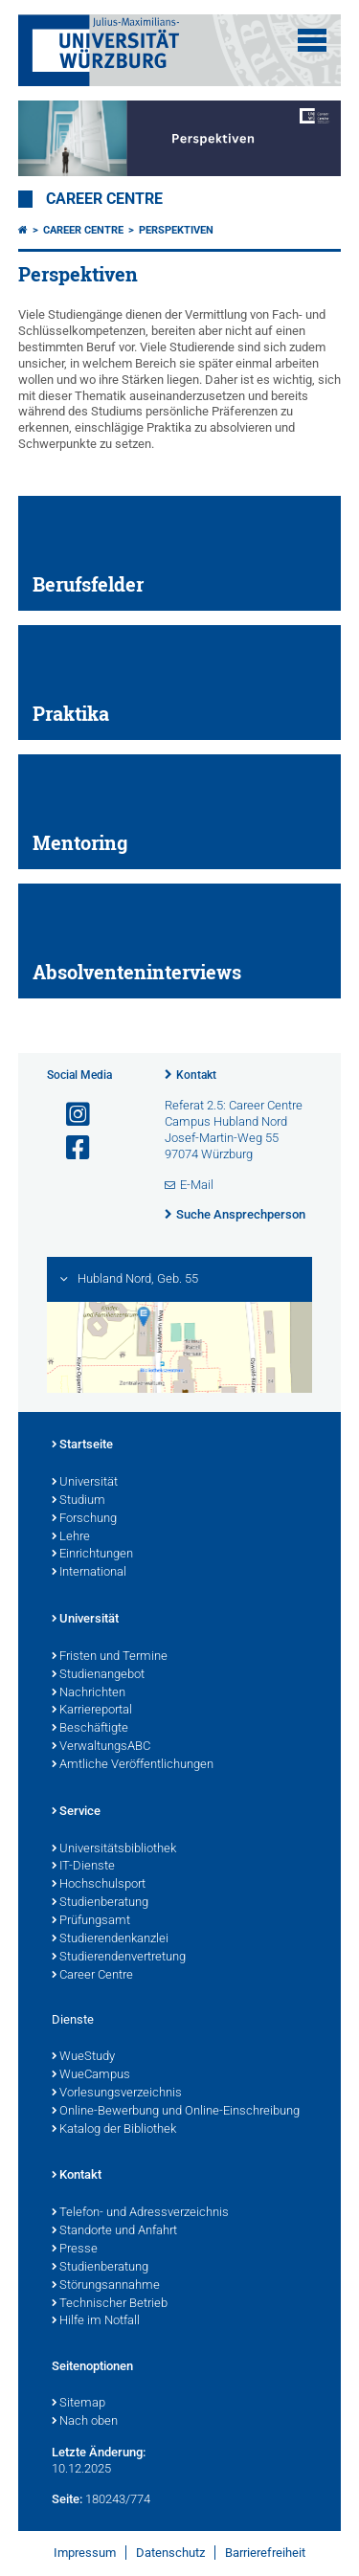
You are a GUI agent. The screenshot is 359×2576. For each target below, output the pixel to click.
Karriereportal (92, 1710)
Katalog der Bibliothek (114, 2130)
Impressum (85, 2552)
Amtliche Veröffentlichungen (132, 1765)
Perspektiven (176, 230)
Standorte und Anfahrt (114, 2231)
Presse (75, 2249)
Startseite (82, 1445)
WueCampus (91, 2075)
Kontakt (196, 1075)
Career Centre (104, 199)
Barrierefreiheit (265, 2552)
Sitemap (78, 2403)
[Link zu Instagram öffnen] (70, 1114)
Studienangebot (98, 1675)
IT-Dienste (83, 1866)
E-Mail (196, 1184)
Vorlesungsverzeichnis (117, 2093)
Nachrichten (88, 1693)
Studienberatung (100, 1903)
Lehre (71, 1537)
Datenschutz (170, 2552)
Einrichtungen (92, 1554)
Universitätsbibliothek (114, 1849)
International (89, 1572)
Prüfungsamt (91, 1921)
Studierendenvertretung (119, 1957)
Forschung (84, 1519)
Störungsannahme (106, 2286)
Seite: (67, 2499)
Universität (85, 1482)
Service (76, 1812)
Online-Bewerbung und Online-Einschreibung (176, 2111)
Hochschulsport (99, 1884)
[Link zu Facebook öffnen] (70, 1148)
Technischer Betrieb (110, 2304)
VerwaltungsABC (101, 1747)
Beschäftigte (90, 1728)
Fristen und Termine (110, 1657)
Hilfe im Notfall (96, 2321)
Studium (78, 1501)
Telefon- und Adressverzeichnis (140, 2213)
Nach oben (85, 2421)
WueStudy (83, 2057)
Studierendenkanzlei (110, 1939)
